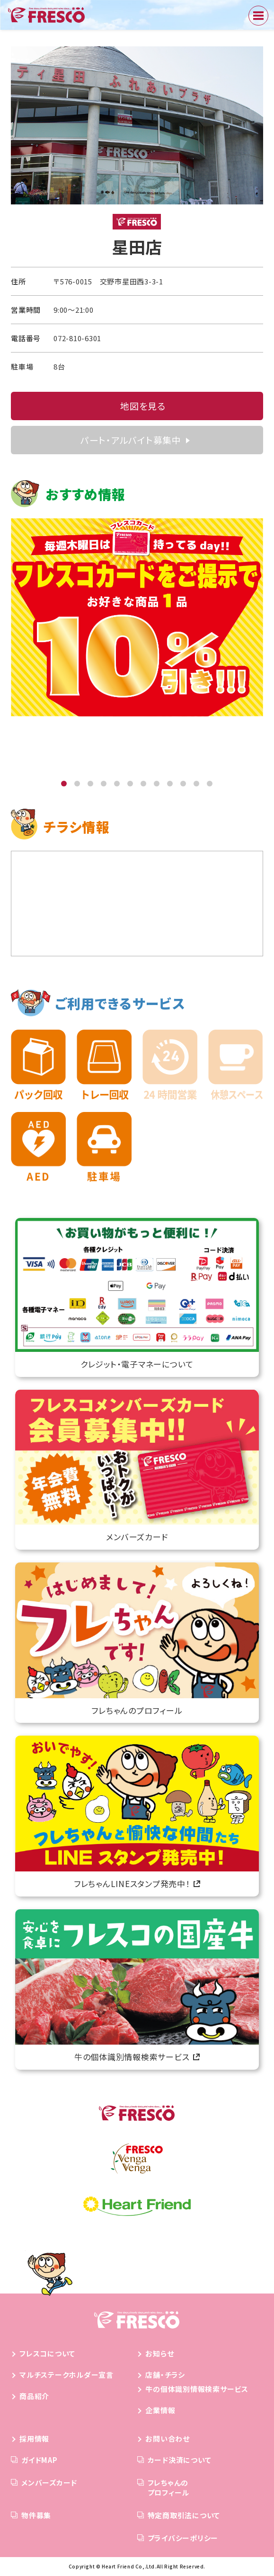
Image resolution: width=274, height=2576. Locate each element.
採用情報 (34, 2439)
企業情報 (160, 2410)
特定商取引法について (184, 2515)
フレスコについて (47, 2353)
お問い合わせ (167, 2439)
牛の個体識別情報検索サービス (196, 2389)
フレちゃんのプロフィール (169, 2487)
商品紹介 (34, 2396)
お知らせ (159, 2353)
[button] (64, 783)
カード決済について (180, 2460)
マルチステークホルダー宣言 (66, 2375)
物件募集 (36, 2515)
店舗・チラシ (165, 2375)
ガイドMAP (39, 2460)
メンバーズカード (49, 2483)
